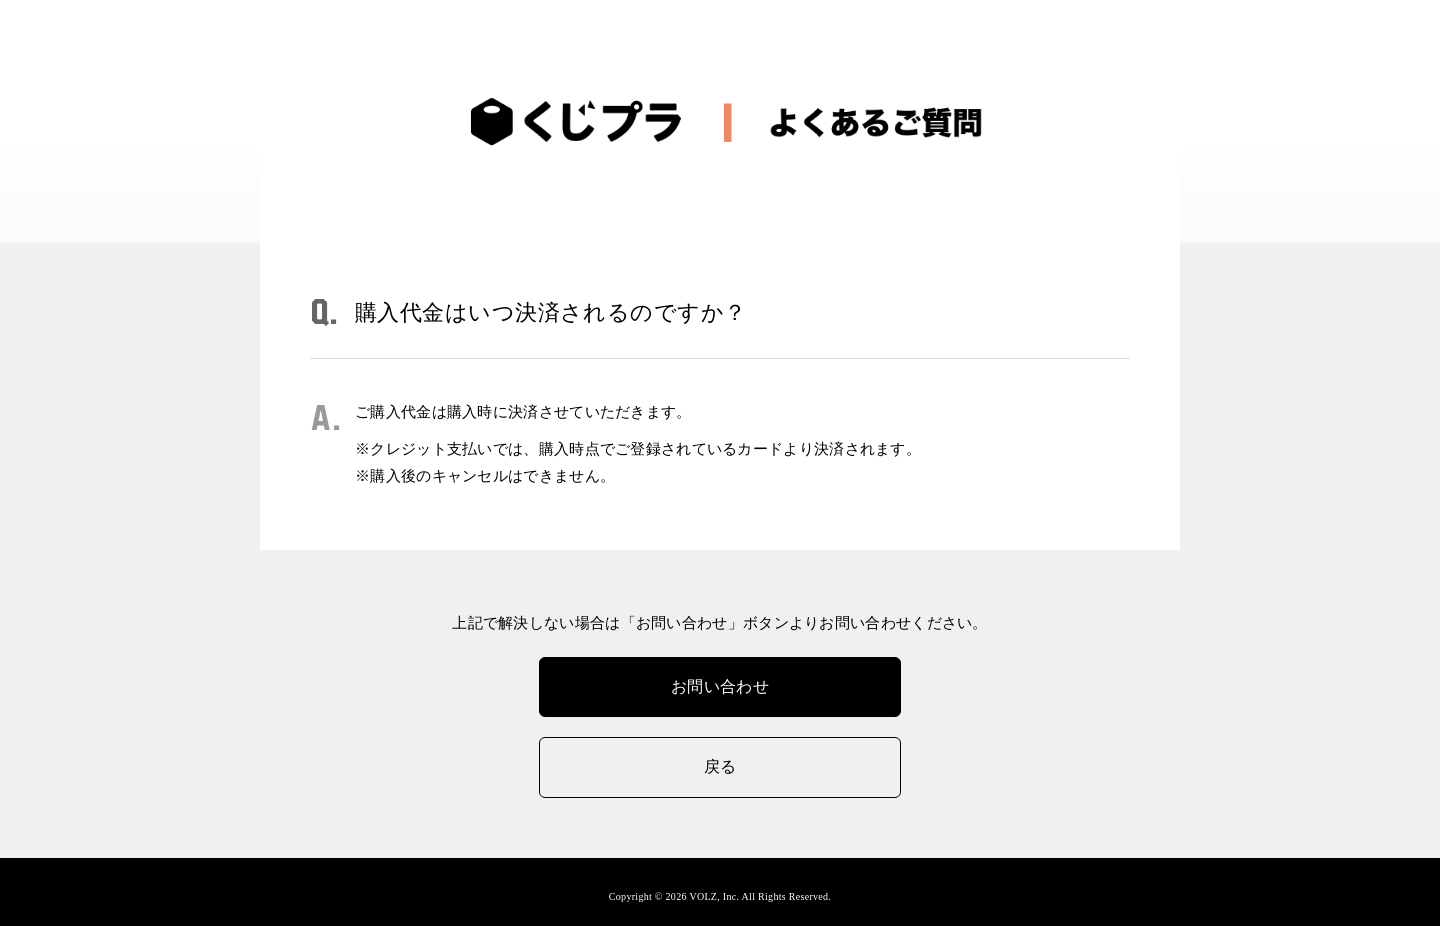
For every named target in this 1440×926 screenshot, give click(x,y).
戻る (720, 766)
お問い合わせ (720, 686)
